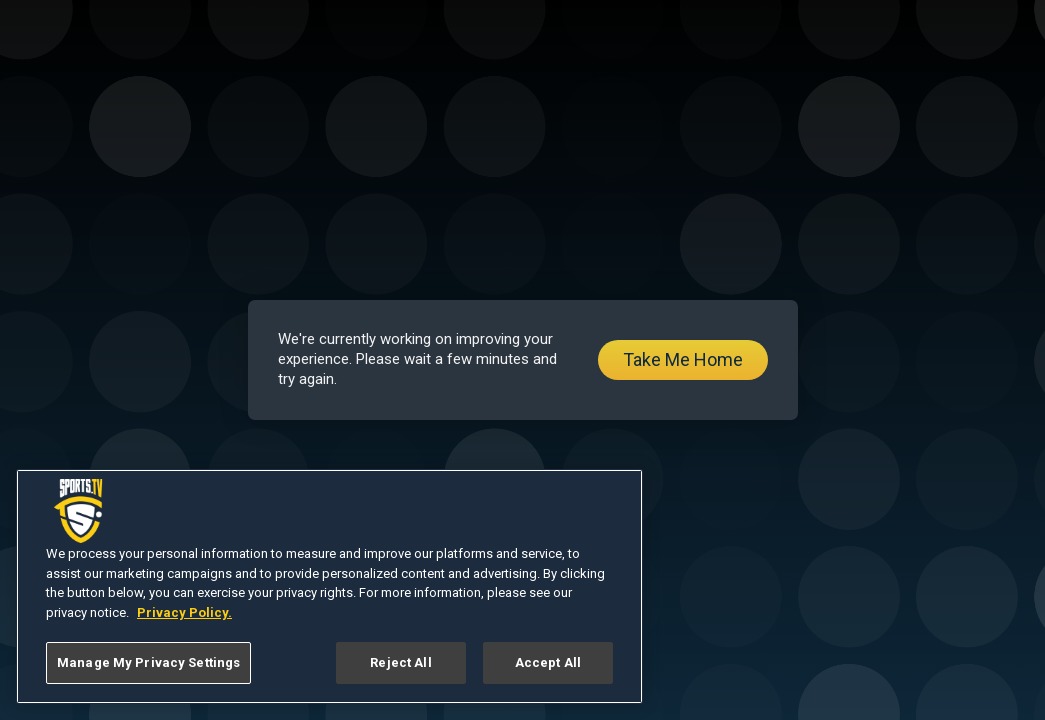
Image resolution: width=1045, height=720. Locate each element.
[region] (329, 586)
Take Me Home (683, 359)
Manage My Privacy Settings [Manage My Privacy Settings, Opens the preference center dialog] (148, 662)
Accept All (548, 662)
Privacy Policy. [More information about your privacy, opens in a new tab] (184, 612)
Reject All (400, 662)
